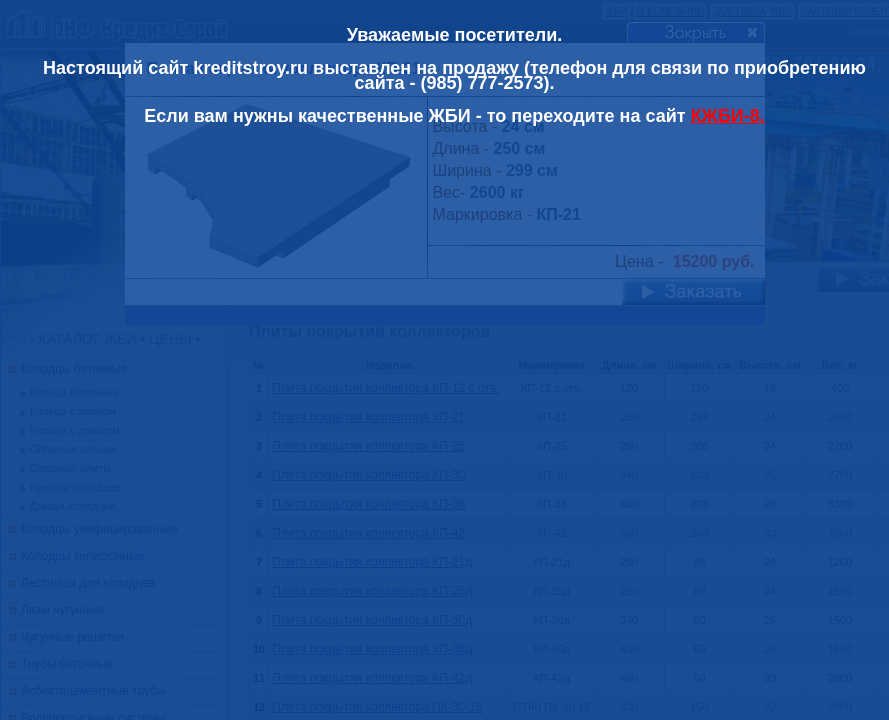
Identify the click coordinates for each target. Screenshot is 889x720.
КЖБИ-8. (728, 116)
